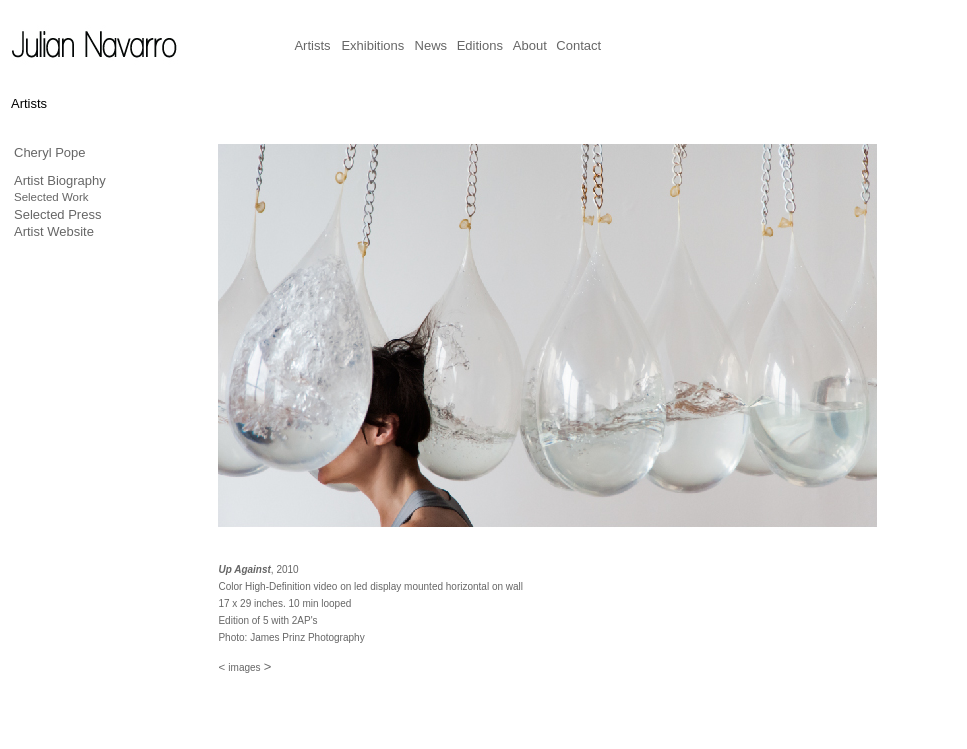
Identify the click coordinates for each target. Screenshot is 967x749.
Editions (480, 45)
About (530, 45)
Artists (312, 45)
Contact (578, 45)
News (431, 45)
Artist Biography (60, 180)
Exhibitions (372, 45)
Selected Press (57, 214)
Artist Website (54, 231)
